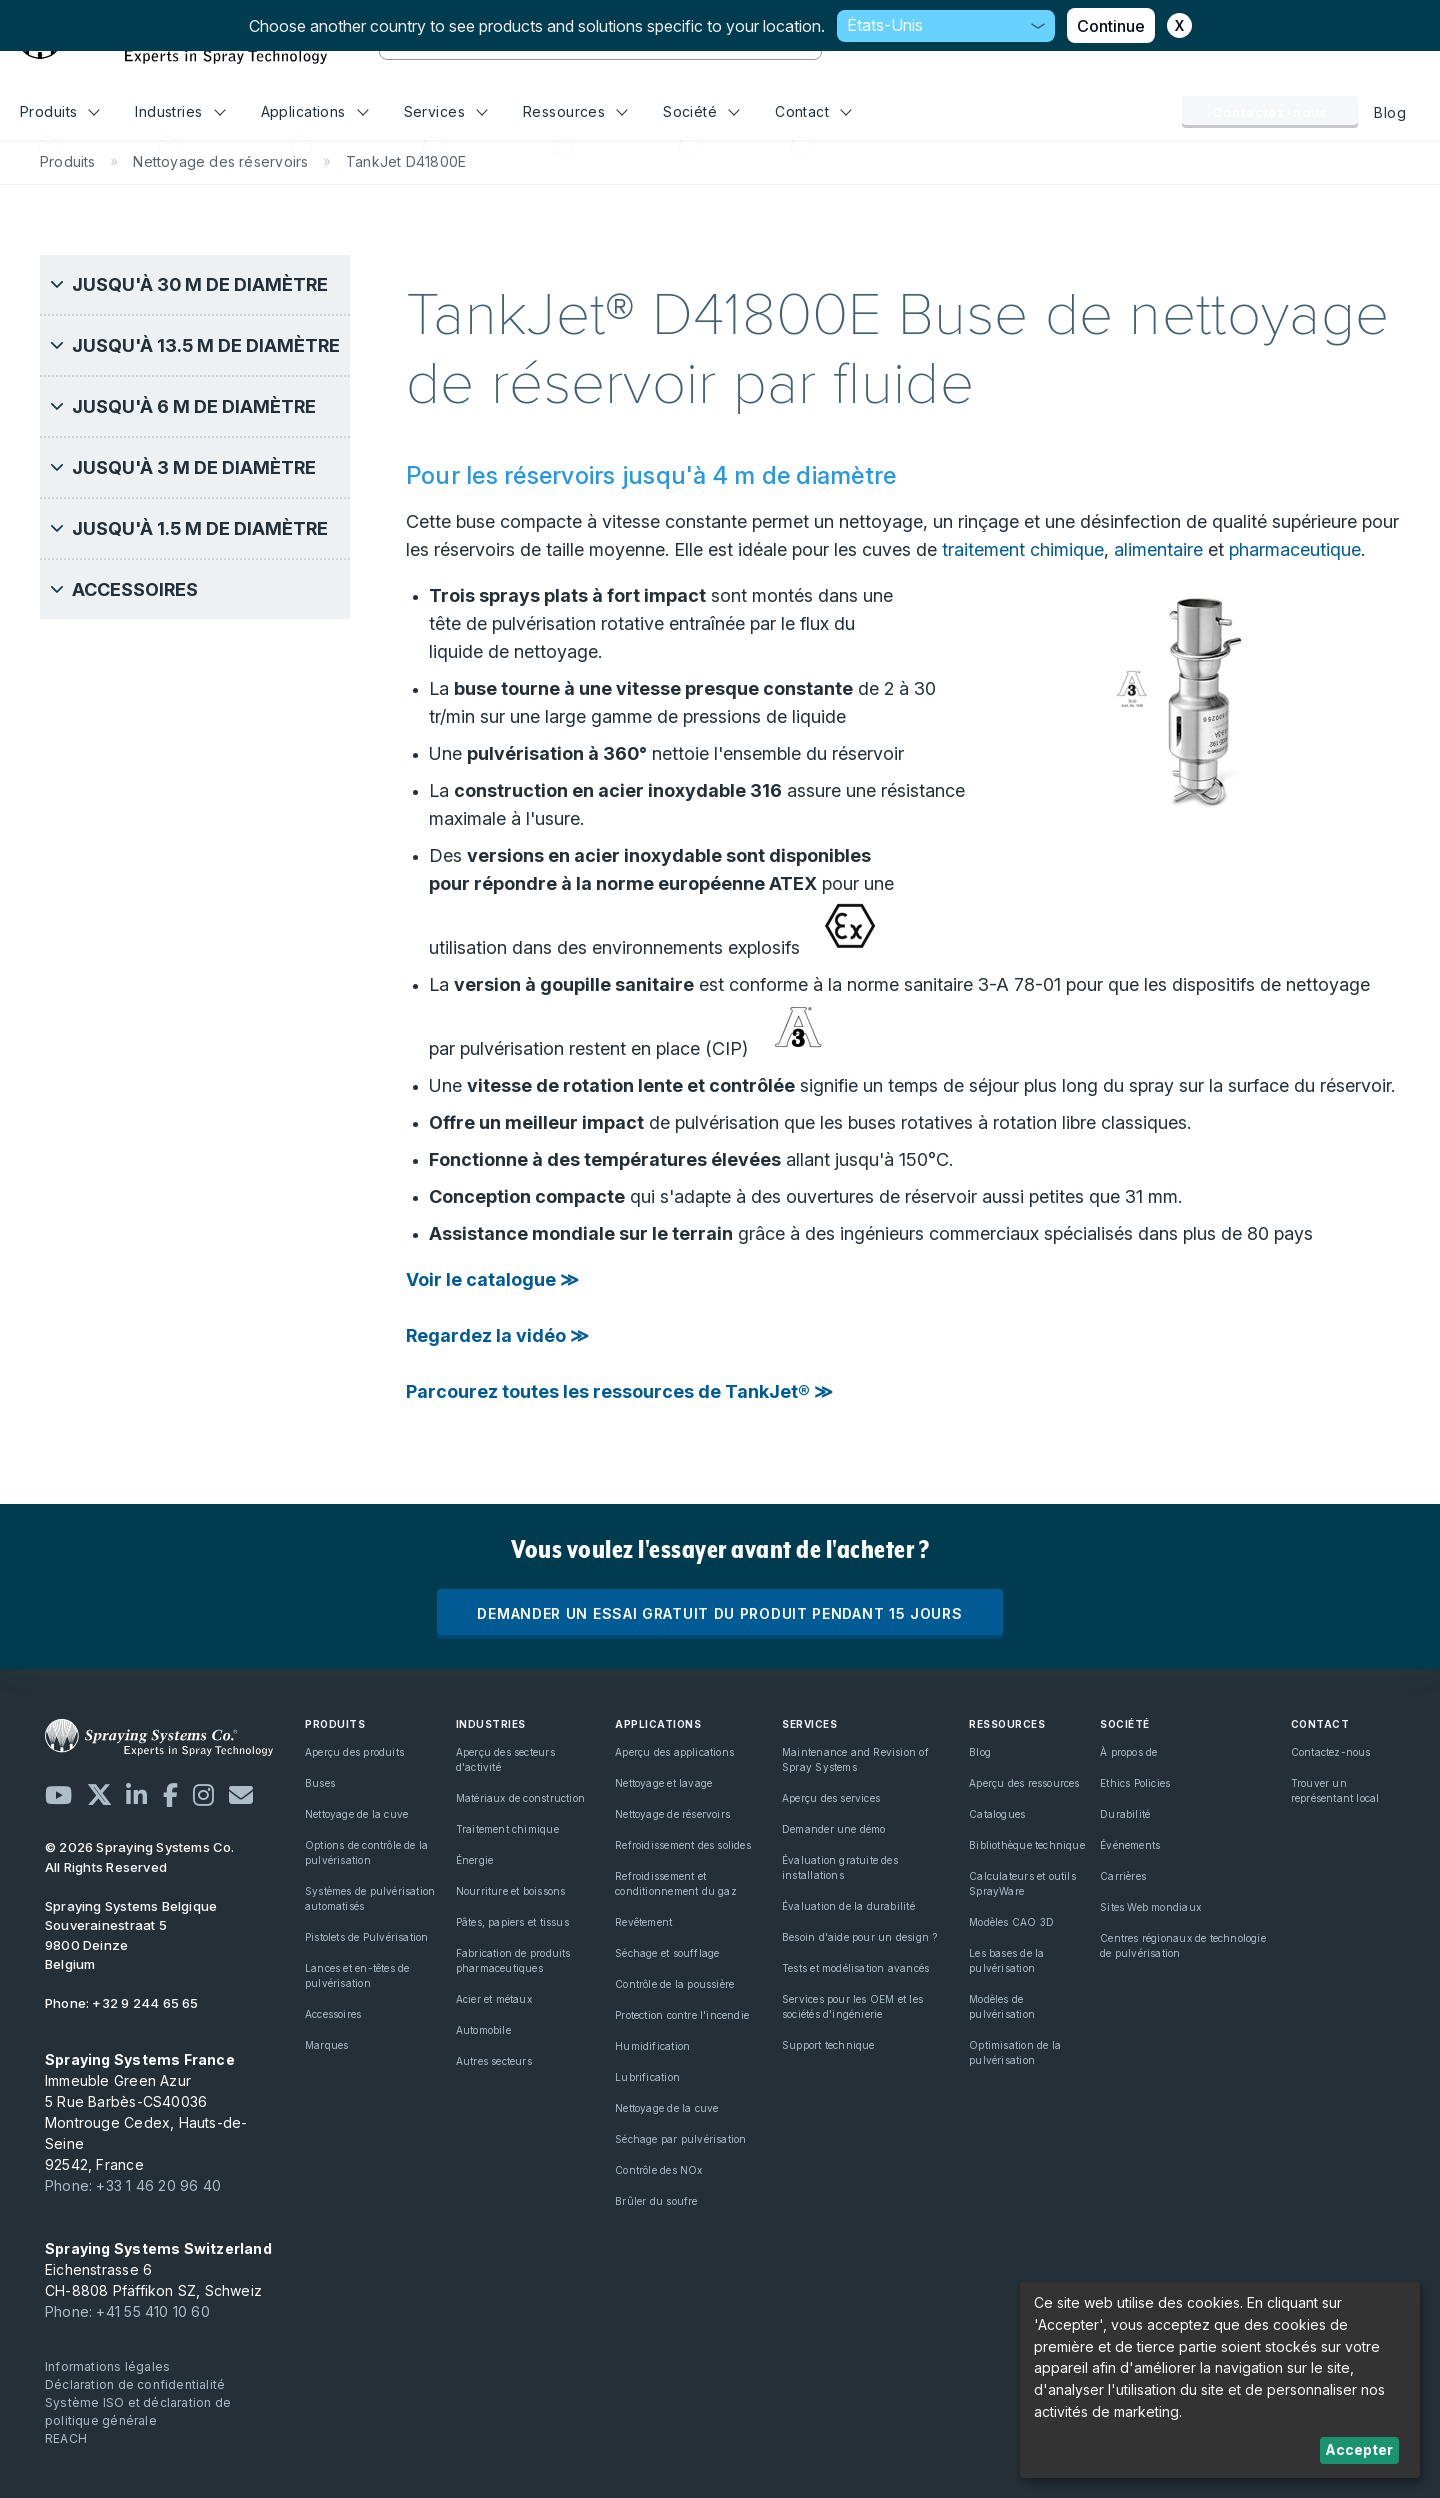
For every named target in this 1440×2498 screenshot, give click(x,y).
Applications (315, 111)
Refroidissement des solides (683, 1845)
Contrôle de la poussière (674, 1984)
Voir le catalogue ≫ (492, 1279)
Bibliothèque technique (1027, 1845)
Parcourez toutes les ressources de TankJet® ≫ (619, 1391)
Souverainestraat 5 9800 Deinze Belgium (131, 1935)
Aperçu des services (831, 1798)
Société (701, 111)
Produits (60, 111)
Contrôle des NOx (658, 2170)
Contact (813, 111)
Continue (1111, 26)
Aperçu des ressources (1024, 1783)
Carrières (1123, 1876)
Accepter (1359, 2449)
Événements (1130, 1845)
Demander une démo (834, 1829)
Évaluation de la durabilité (848, 1906)
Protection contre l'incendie (682, 2015)
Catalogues (997, 1814)
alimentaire (1158, 549)
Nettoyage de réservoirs (672, 1814)
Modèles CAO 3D (1011, 1922)
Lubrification (647, 2077)
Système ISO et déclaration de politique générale (138, 2411)
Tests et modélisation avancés (855, 1968)
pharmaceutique (1295, 549)
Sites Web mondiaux (1150, 1907)
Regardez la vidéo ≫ (497, 1335)
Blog (1390, 112)
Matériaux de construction (520, 1798)
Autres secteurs (494, 2061)
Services (446, 111)
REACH (66, 2438)
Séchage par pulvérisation (680, 2139)
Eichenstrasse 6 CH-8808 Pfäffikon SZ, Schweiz (158, 2269)
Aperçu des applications (674, 1752)
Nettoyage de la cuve (356, 1814)
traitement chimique (1023, 549)
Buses (320, 1783)
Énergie (474, 1860)
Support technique (828, 2045)
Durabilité (1125, 1814)
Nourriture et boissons (511, 1891)
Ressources (575, 111)
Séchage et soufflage (667, 1953)
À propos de (1128, 1752)
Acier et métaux (494, 1999)
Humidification (652, 2046)
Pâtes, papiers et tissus (512, 1922)
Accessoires (333, 2014)
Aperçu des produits (354, 1752)
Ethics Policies (1135, 1783)
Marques (326, 2045)
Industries (180, 111)
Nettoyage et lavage (663, 1783)
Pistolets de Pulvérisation (366, 1937)
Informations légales (107, 2366)
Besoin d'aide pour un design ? (859, 1937)
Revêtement (643, 1922)
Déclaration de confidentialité (135, 2384)
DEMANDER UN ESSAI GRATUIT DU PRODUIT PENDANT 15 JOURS (719, 1613)
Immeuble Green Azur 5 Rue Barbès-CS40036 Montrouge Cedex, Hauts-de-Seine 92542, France (146, 2112)
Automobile (483, 2030)
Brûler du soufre (656, 2201)
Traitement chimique (507, 1829)
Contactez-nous (1270, 112)
